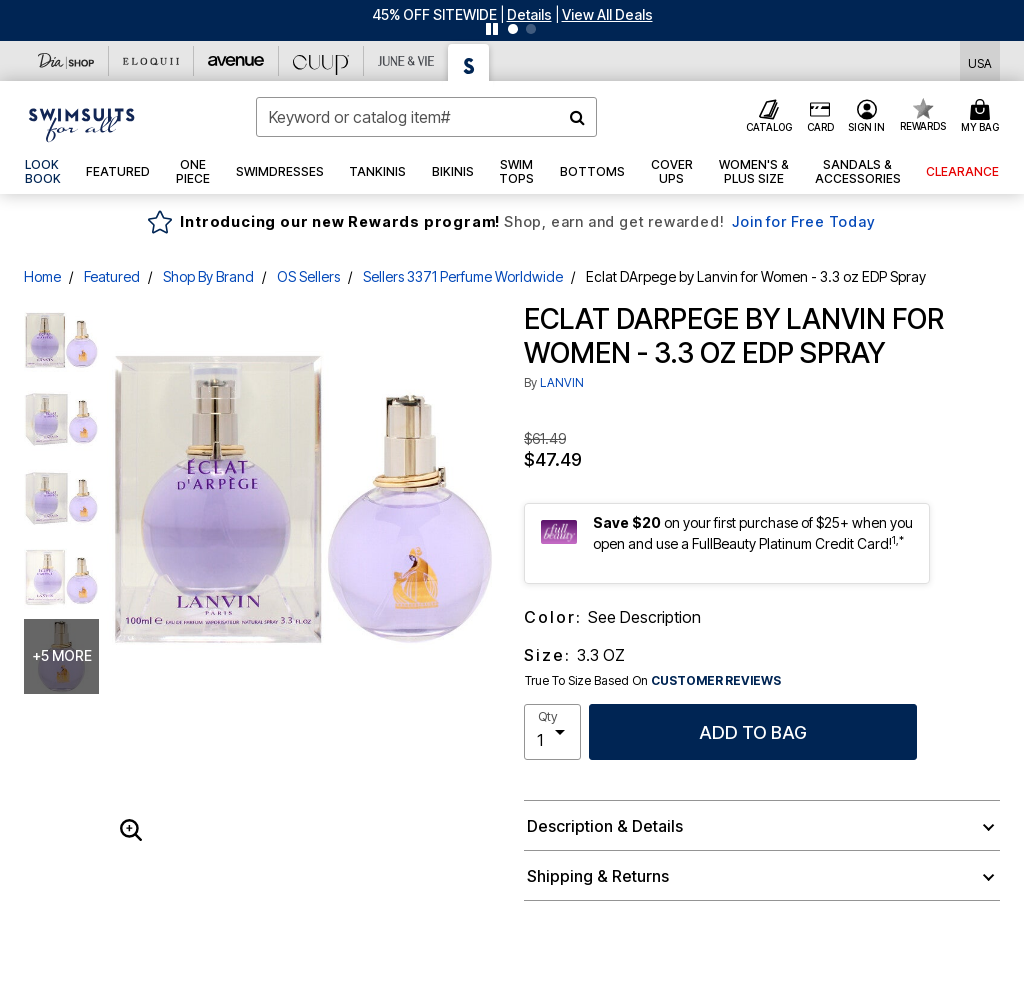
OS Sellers (308, 276)
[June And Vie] (406, 61)
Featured (112, 276)
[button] (529, 14)
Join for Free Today (803, 221)
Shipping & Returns (598, 876)
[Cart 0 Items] (983, 117)
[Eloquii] (151, 61)
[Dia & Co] (66, 61)
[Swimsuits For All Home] (82, 123)
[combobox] (426, 117)
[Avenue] (236, 61)
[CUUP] (321, 61)
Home (42, 276)
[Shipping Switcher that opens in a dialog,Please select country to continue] (980, 61)
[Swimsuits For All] (469, 62)
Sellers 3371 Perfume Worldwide (463, 276)
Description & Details (605, 826)
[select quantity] (552, 732)
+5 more (62, 655)
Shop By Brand (208, 276)
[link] (43, 172)
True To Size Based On (653, 681)
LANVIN (562, 382)
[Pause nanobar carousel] (492, 29)
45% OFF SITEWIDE (434, 14)
